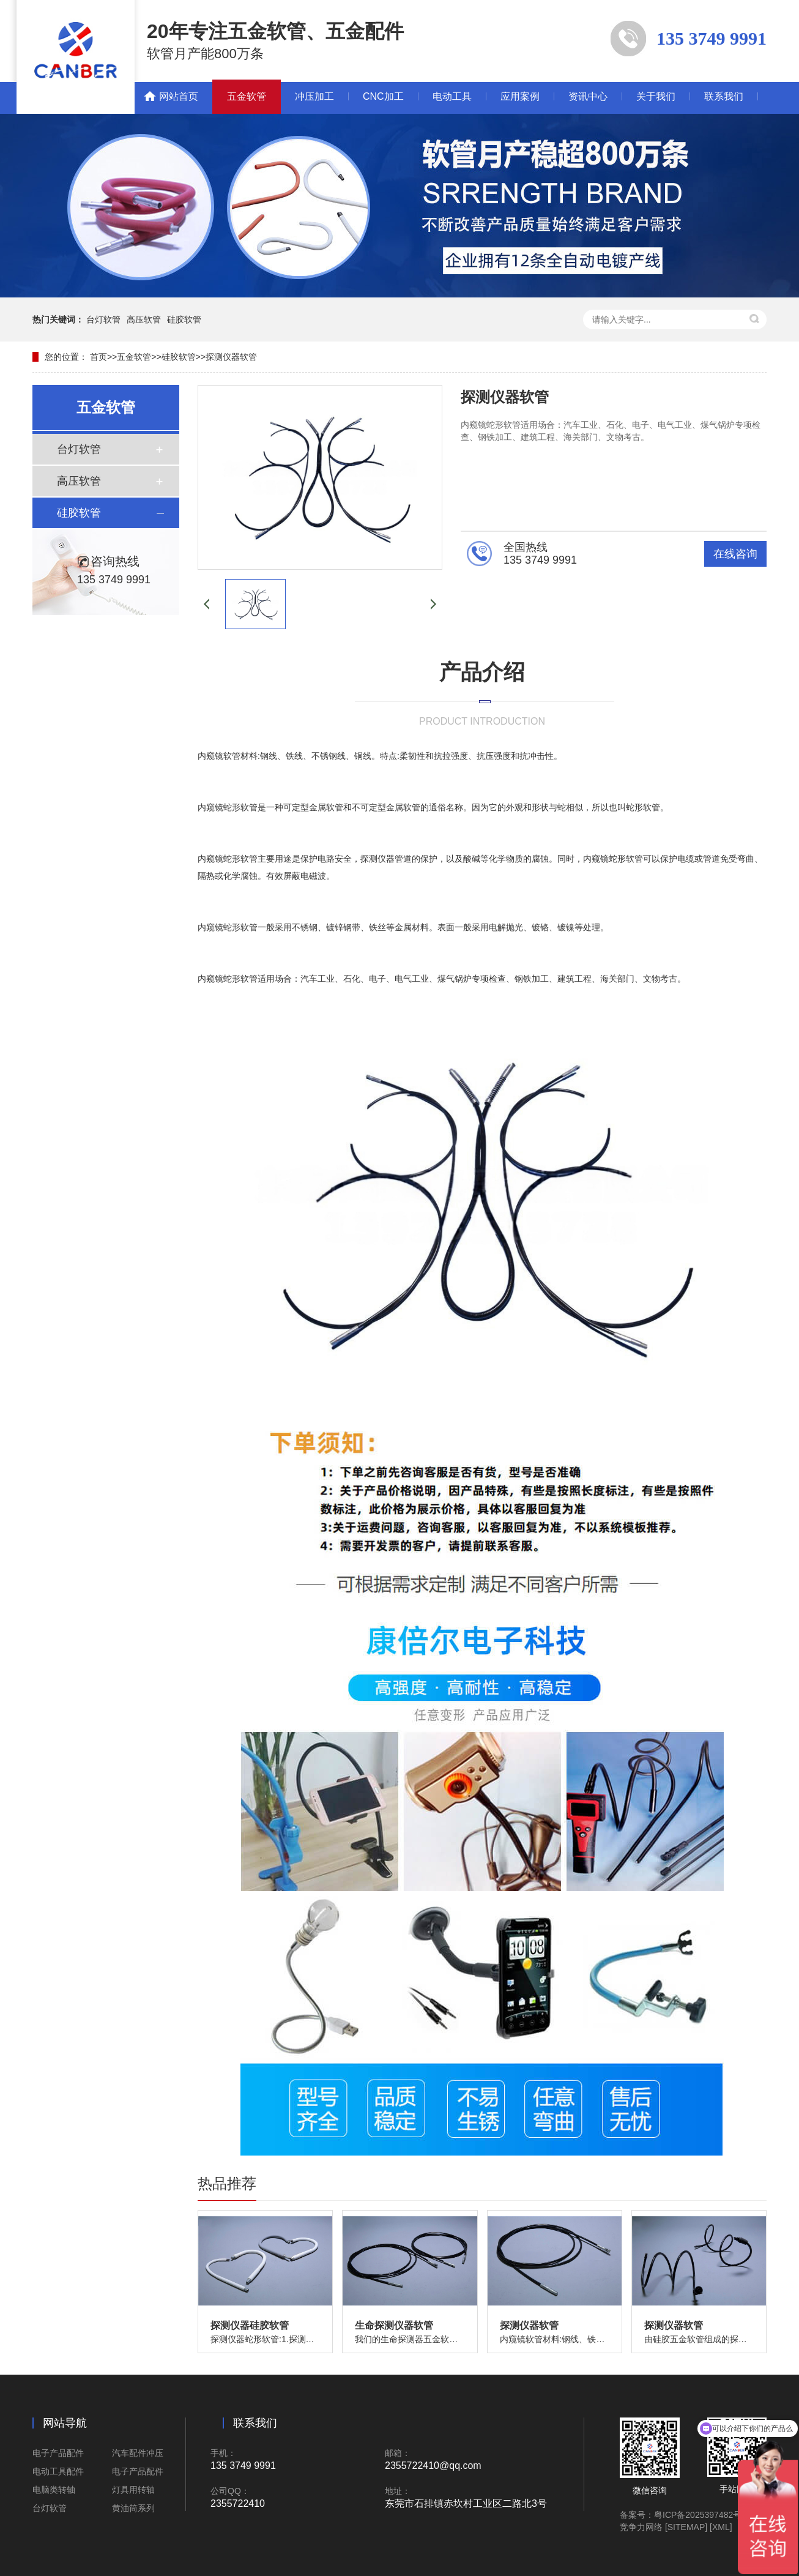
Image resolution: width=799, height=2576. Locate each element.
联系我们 (723, 96)
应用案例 (520, 96)
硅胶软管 (184, 319)
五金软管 (246, 96)
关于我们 (655, 96)
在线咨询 (735, 554)
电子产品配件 (58, 2453)
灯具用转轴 (133, 2490)
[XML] (721, 2527)
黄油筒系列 (133, 2508)
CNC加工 (383, 96)
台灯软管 (103, 319)
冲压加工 (314, 96)
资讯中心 (588, 96)
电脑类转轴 (53, 2490)
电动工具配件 (58, 2471)
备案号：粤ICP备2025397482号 (680, 2515)
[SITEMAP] (686, 2527)
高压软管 (144, 319)
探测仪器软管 (231, 357)
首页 (98, 357)
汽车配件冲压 (137, 2453)
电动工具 (452, 96)
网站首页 (178, 96)
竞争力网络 (641, 2527)
